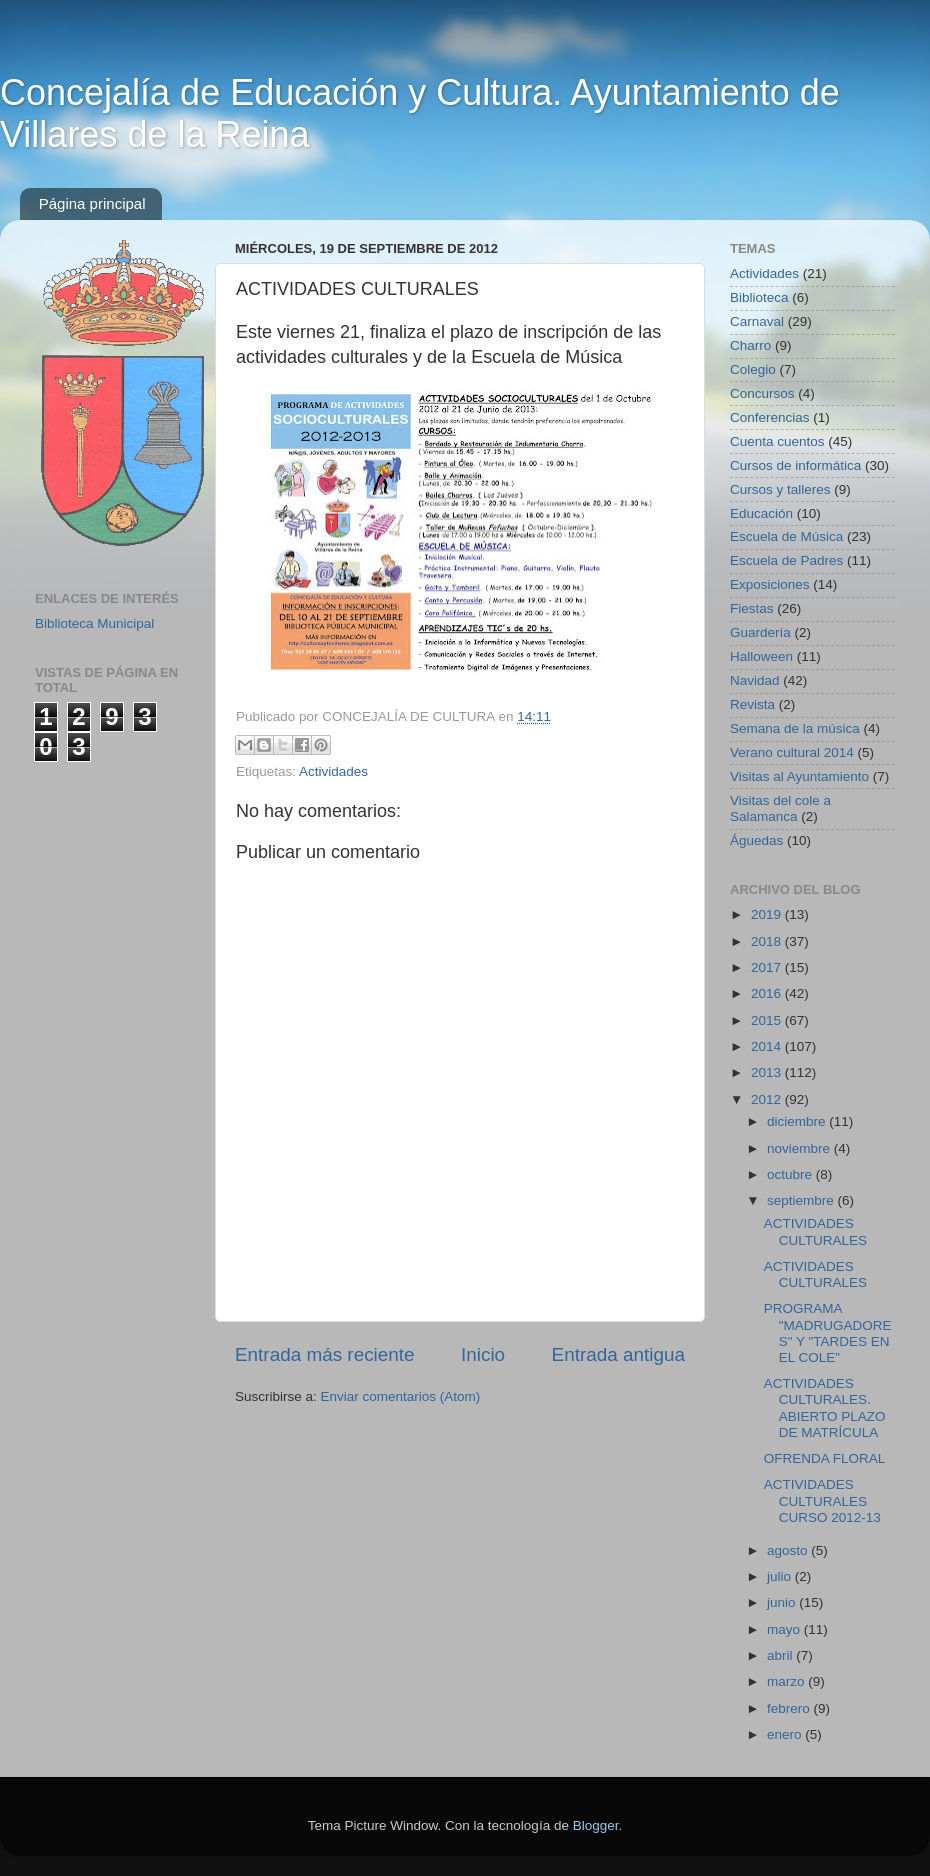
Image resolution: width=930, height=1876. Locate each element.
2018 (768, 941)
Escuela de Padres (786, 560)
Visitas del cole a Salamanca (780, 808)
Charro (750, 345)
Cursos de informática (795, 465)
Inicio (483, 1354)
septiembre (802, 1200)
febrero (790, 1708)
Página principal (92, 203)
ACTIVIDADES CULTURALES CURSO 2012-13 (822, 1500)
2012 (768, 1099)
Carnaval (757, 321)
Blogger (596, 1825)
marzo (787, 1681)
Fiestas (752, 608)
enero (786, 1734)
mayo (785, 1629)
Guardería (760, 632)
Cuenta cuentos (777, 441)
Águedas (756, 840)
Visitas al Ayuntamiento (799, 776)
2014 (768, 1046)
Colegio (753, 369)
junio (783, 1602)
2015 (768, 1020)
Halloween (761, 656)
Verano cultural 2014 (792, 752)
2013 (768, 1072)
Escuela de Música (786, 536)
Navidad (755, 680)
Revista (752, 704)
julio (781, 1576)
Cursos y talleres (780, 489)
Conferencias (770, 417)
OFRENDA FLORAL (825, 1458)
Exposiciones (770, 584)
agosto (789, 1550)
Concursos (762, 393)
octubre (791, 1174)
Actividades (333, 771)
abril (781, 1655)
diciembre (798, 1121)
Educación (761, 513)
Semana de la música (795, 728)
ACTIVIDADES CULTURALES (815, 1231)
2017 (768, 967)
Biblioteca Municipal (94, 623)
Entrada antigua (618, 1354)
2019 (768, 914)
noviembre (800, 1148)
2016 (768, 993)
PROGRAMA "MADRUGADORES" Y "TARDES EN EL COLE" (828, 1333)
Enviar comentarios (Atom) (401, 1396)
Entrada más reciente (325, 1354)
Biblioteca (759, 297)
